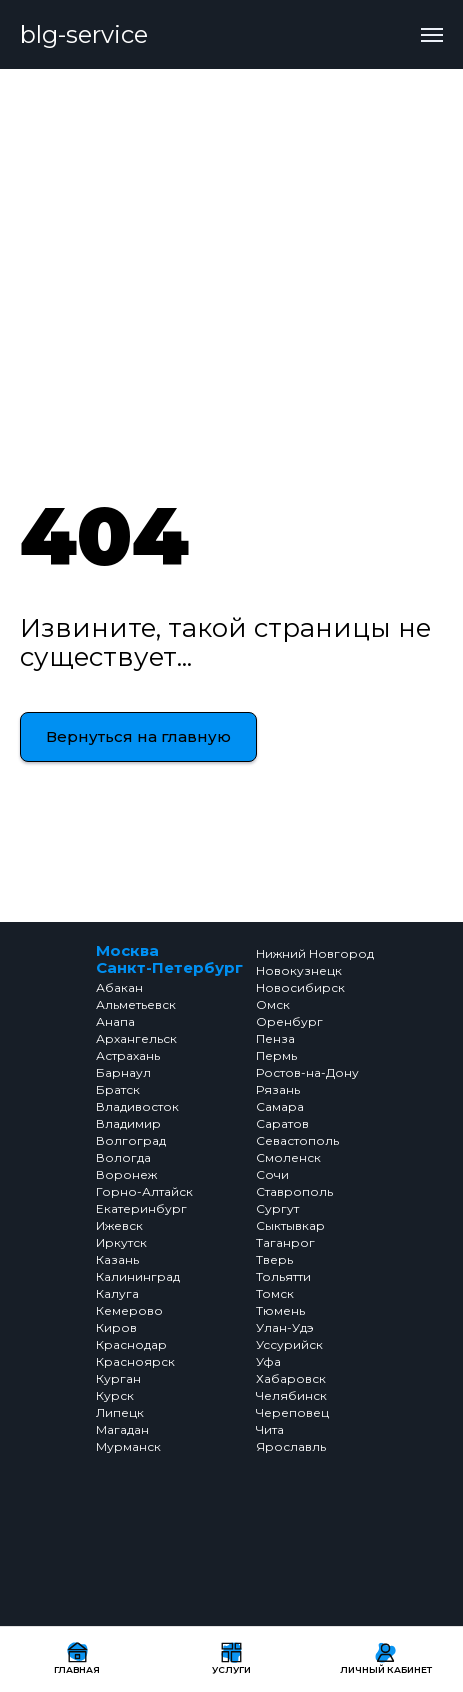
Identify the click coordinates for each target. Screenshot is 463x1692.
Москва (127, 950)
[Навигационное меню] (432, 35)
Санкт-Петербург (169, 967)
